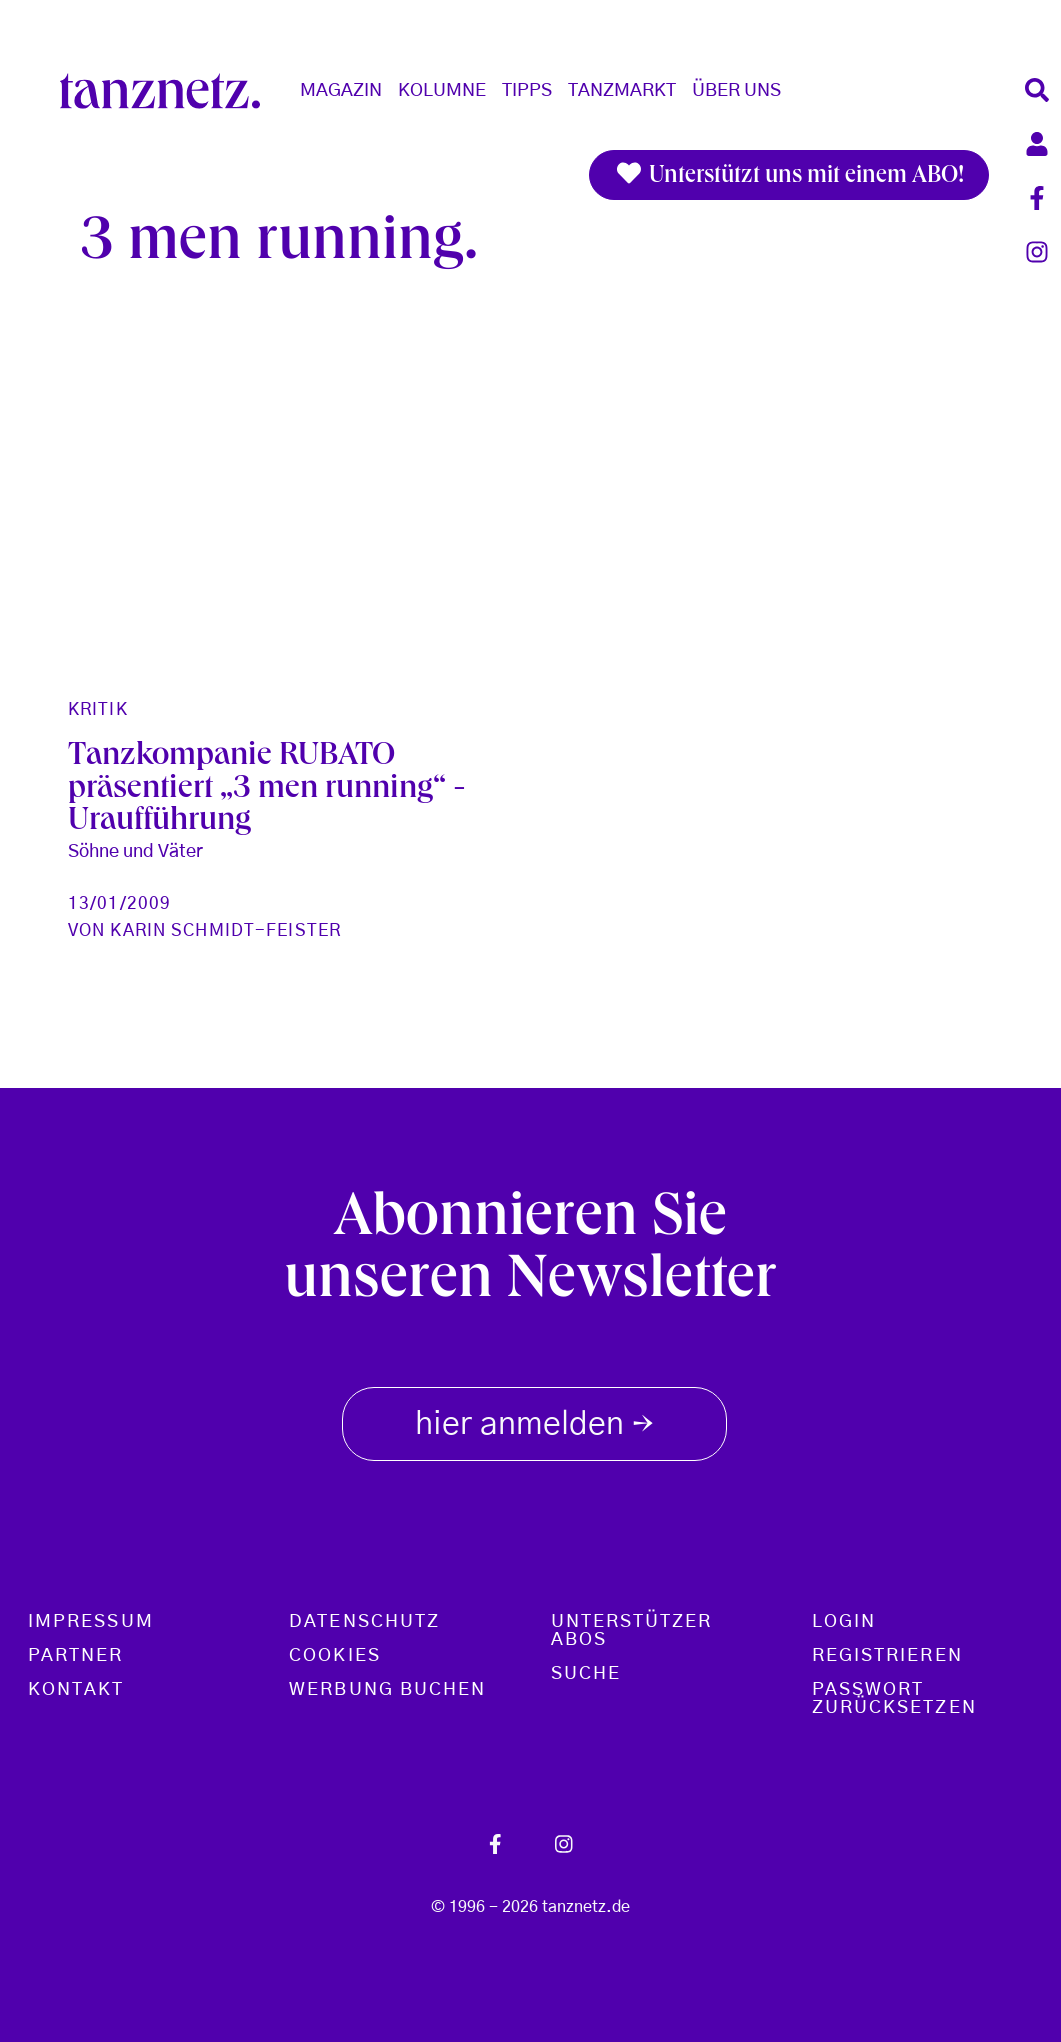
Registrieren (887, 1656)
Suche (586, 1674)
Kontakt (76, 1690)
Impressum (91, 1622)
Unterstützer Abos (632, 1631)
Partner (76, 1656)
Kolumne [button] (442, 91)
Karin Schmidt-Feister (225, 930)
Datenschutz (364, 1622)
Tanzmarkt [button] (622, 91)
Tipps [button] (527, 91)
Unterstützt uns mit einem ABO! (789, 175)
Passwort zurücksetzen (894, 1699)
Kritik (98, 709)
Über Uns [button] (736, 91)
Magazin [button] (341, 91)
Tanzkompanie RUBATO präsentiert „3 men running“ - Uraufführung (267, 790)
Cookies (335, 1656)
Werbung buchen (387, 1690)
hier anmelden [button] (534, 1419)
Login (844, 1622)
